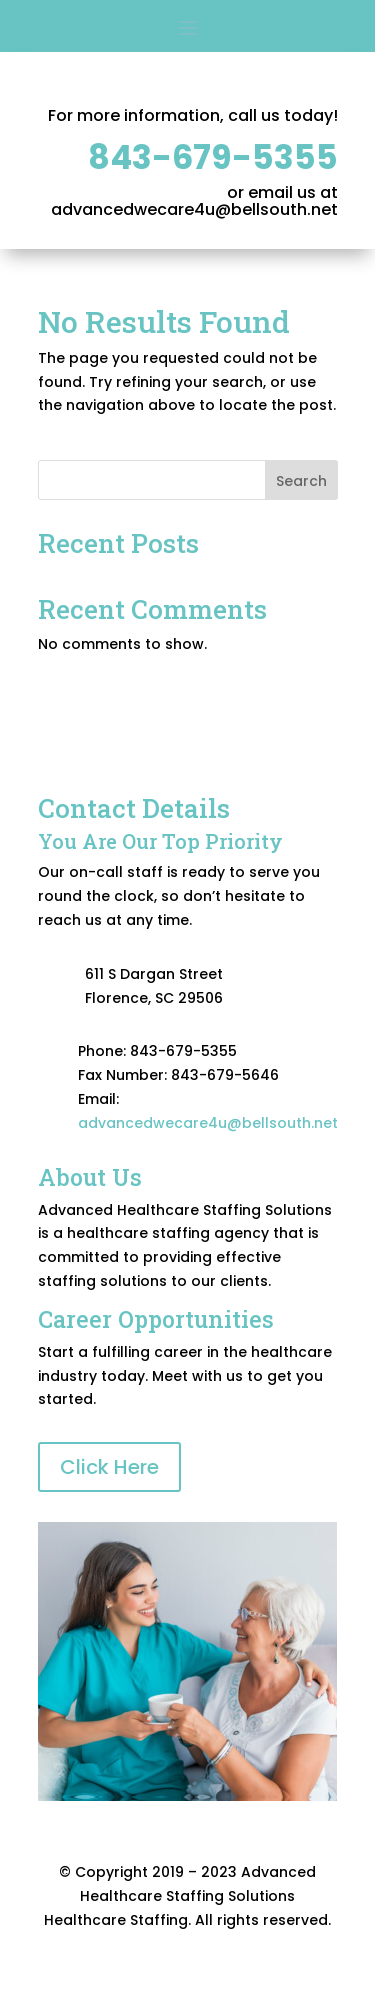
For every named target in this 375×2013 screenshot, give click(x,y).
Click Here (109, 1467)
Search (301, 481)
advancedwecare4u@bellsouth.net (208, 1123)
